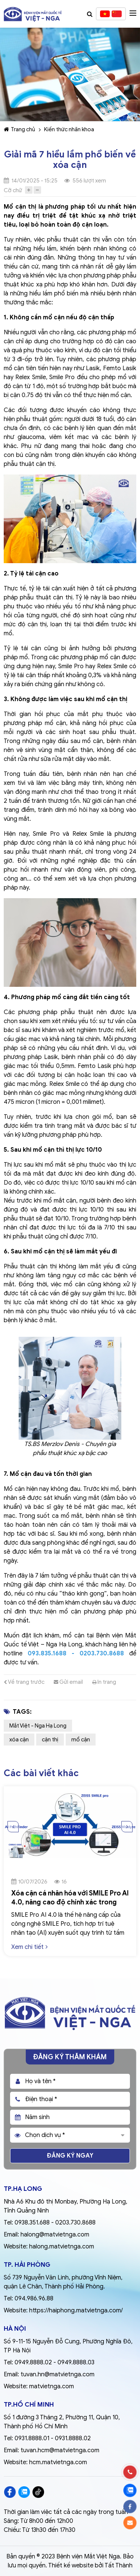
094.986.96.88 (34, 2298)
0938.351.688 (32, 2222)
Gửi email (68, 1682)
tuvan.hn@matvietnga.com (57, 2374)
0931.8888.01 (32, 2438)
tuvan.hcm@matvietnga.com (60, 2450)
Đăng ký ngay (70, 2155)
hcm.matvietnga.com (58, 2462)
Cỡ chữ (13, 190)
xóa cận (19, 1739)
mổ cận (80, 1739)
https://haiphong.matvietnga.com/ (76, 2310)
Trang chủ (19, 129)
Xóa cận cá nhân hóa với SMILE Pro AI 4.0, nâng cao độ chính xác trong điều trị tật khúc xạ (70, 1902)
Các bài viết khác (41, 1773)
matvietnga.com (51, 2386)
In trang (104, 1682)
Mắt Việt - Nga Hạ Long (37, 1725)
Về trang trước (24, 1682)
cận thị (50, 1739)
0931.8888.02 (73, 2438)
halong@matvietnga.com (55, 2234)
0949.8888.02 (33, 2362)
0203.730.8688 (75, 2222)
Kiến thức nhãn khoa (69, 129)
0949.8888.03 (75, 2362)
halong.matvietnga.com (61, 2246)
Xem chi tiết (29, 1947)
